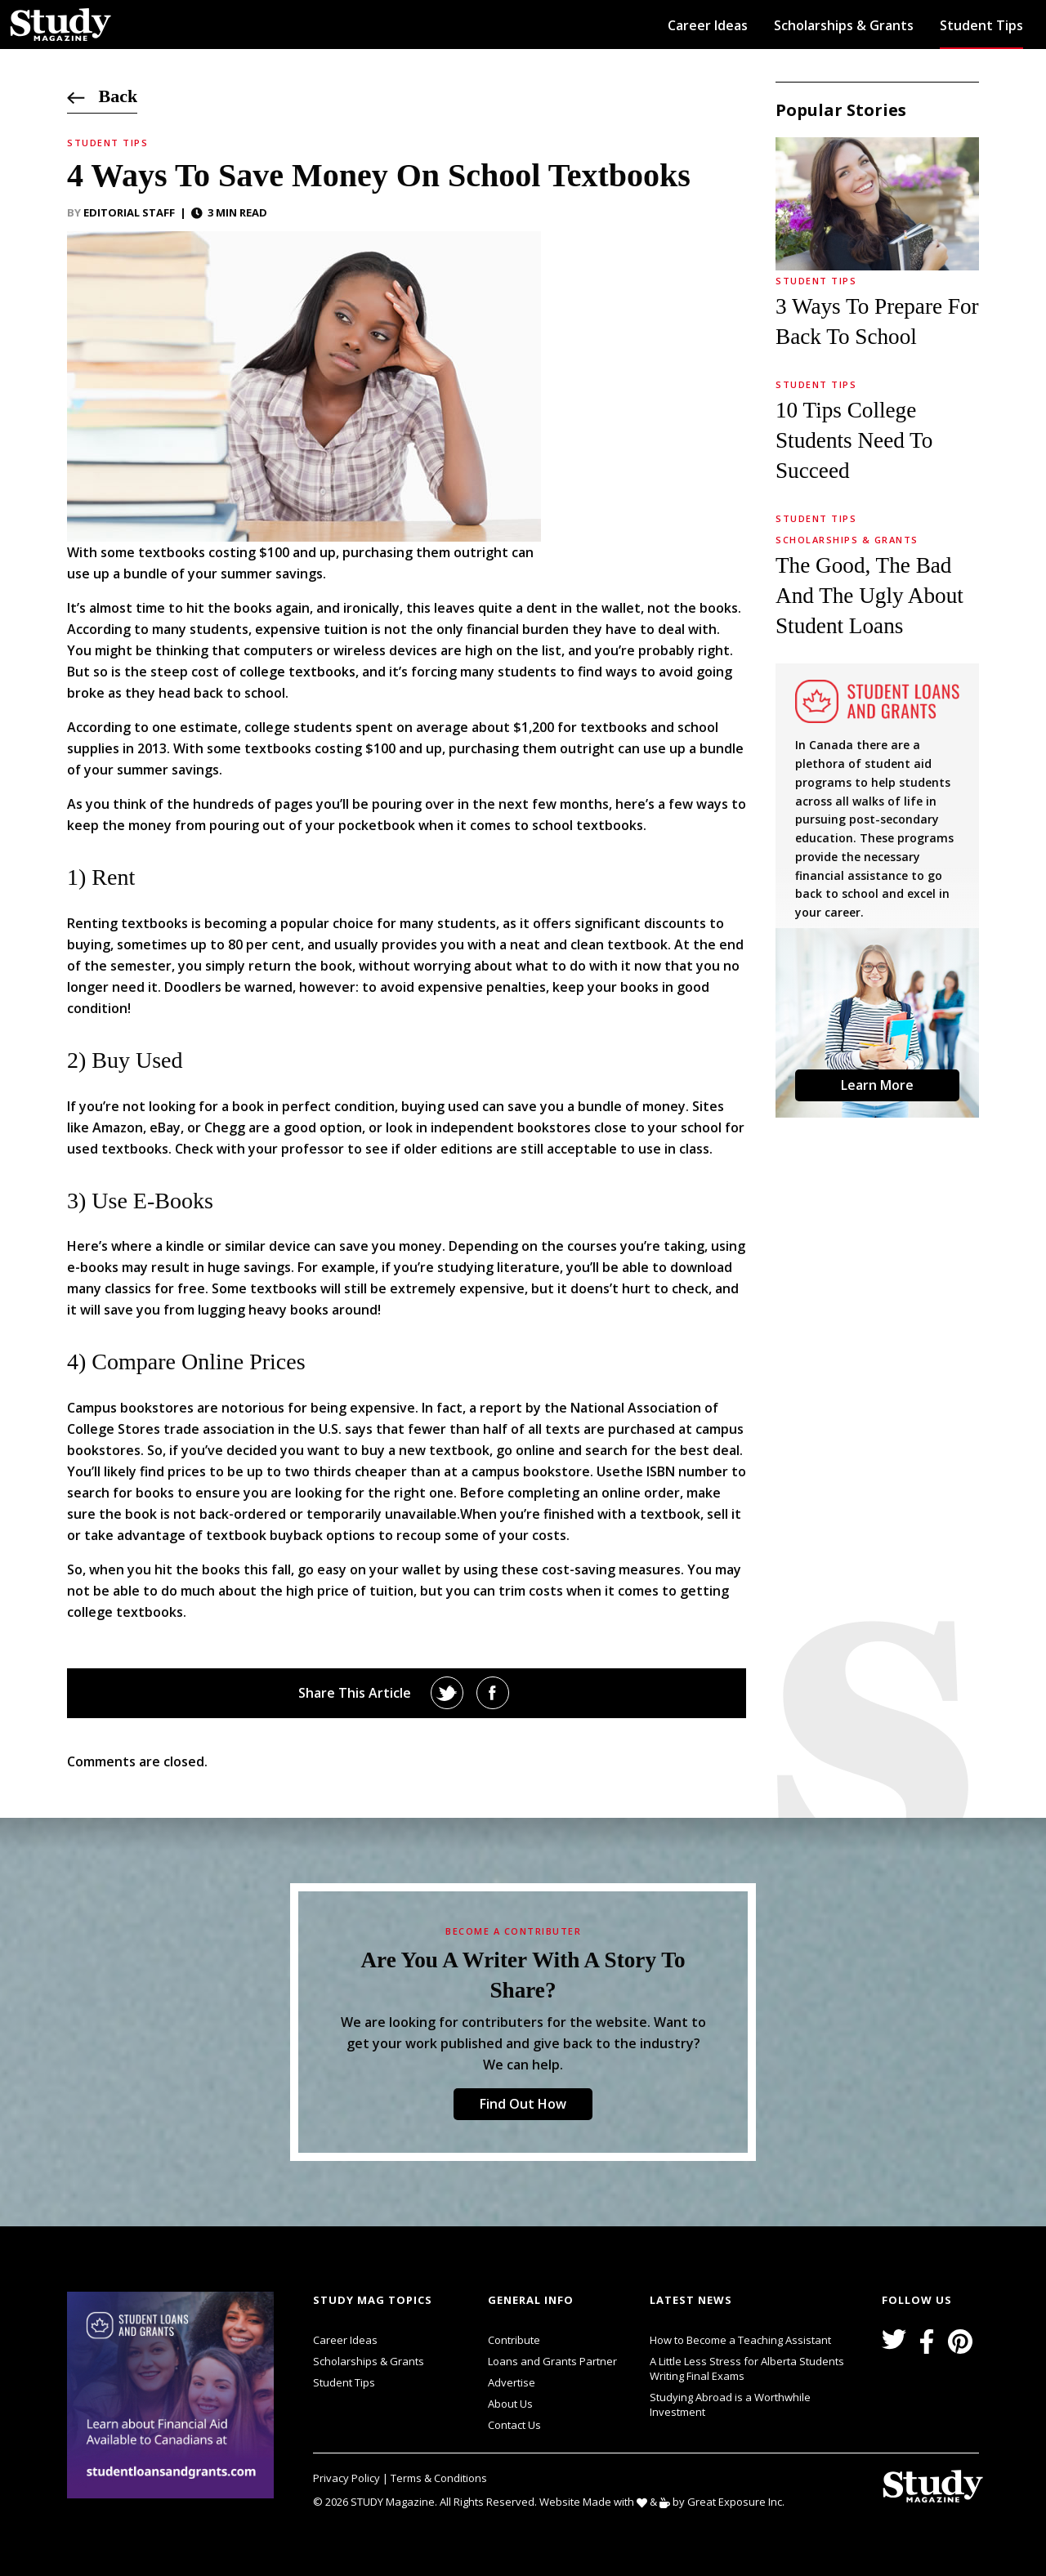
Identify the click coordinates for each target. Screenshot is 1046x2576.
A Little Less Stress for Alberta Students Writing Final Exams (747, 2368)
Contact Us (514, 2425)
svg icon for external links (277, 2294)
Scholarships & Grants (844, 25)
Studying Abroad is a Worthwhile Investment (730, 2404)
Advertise (511, 2382)
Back (102, 96)
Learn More (877, 1085)
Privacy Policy (347, 2478)
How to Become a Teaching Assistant (740, 2340)
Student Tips (981, 25)
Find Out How (523, 2104)
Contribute (514, 2340)
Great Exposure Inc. (739, 2501)
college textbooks (297, 672)
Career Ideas (708, 25)
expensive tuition (311, 629)
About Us (510, 2403)
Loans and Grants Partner (552, 2359)
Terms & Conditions (439, 2478)
